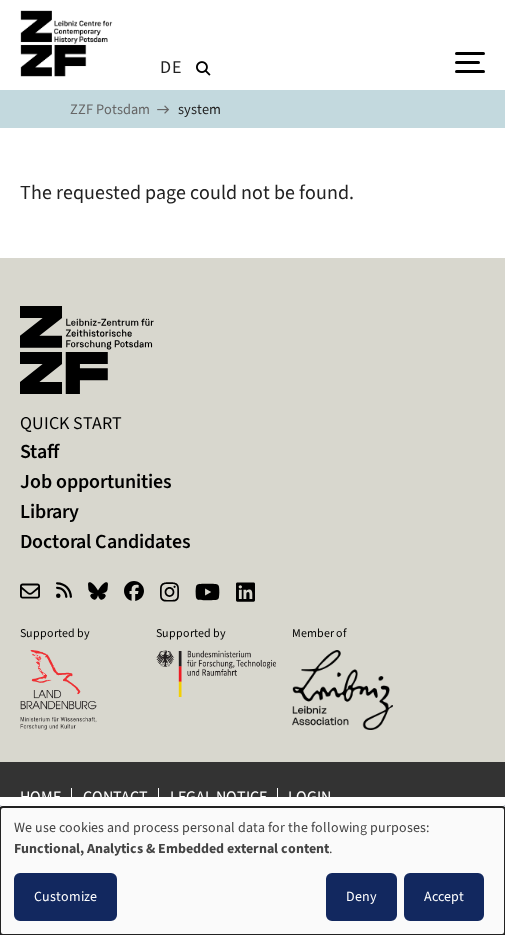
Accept (444, 896)
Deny (361, 896)
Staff (39, 451)
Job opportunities (96, 481)
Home (40, 796)
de (171, 67)
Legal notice (218, 796)
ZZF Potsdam (110, 109)
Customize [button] (65, 896)
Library (49, 511)
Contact (115, 796)
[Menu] (470, 61)
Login (311, 796)
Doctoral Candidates (105, 541)
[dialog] (252, 871)
